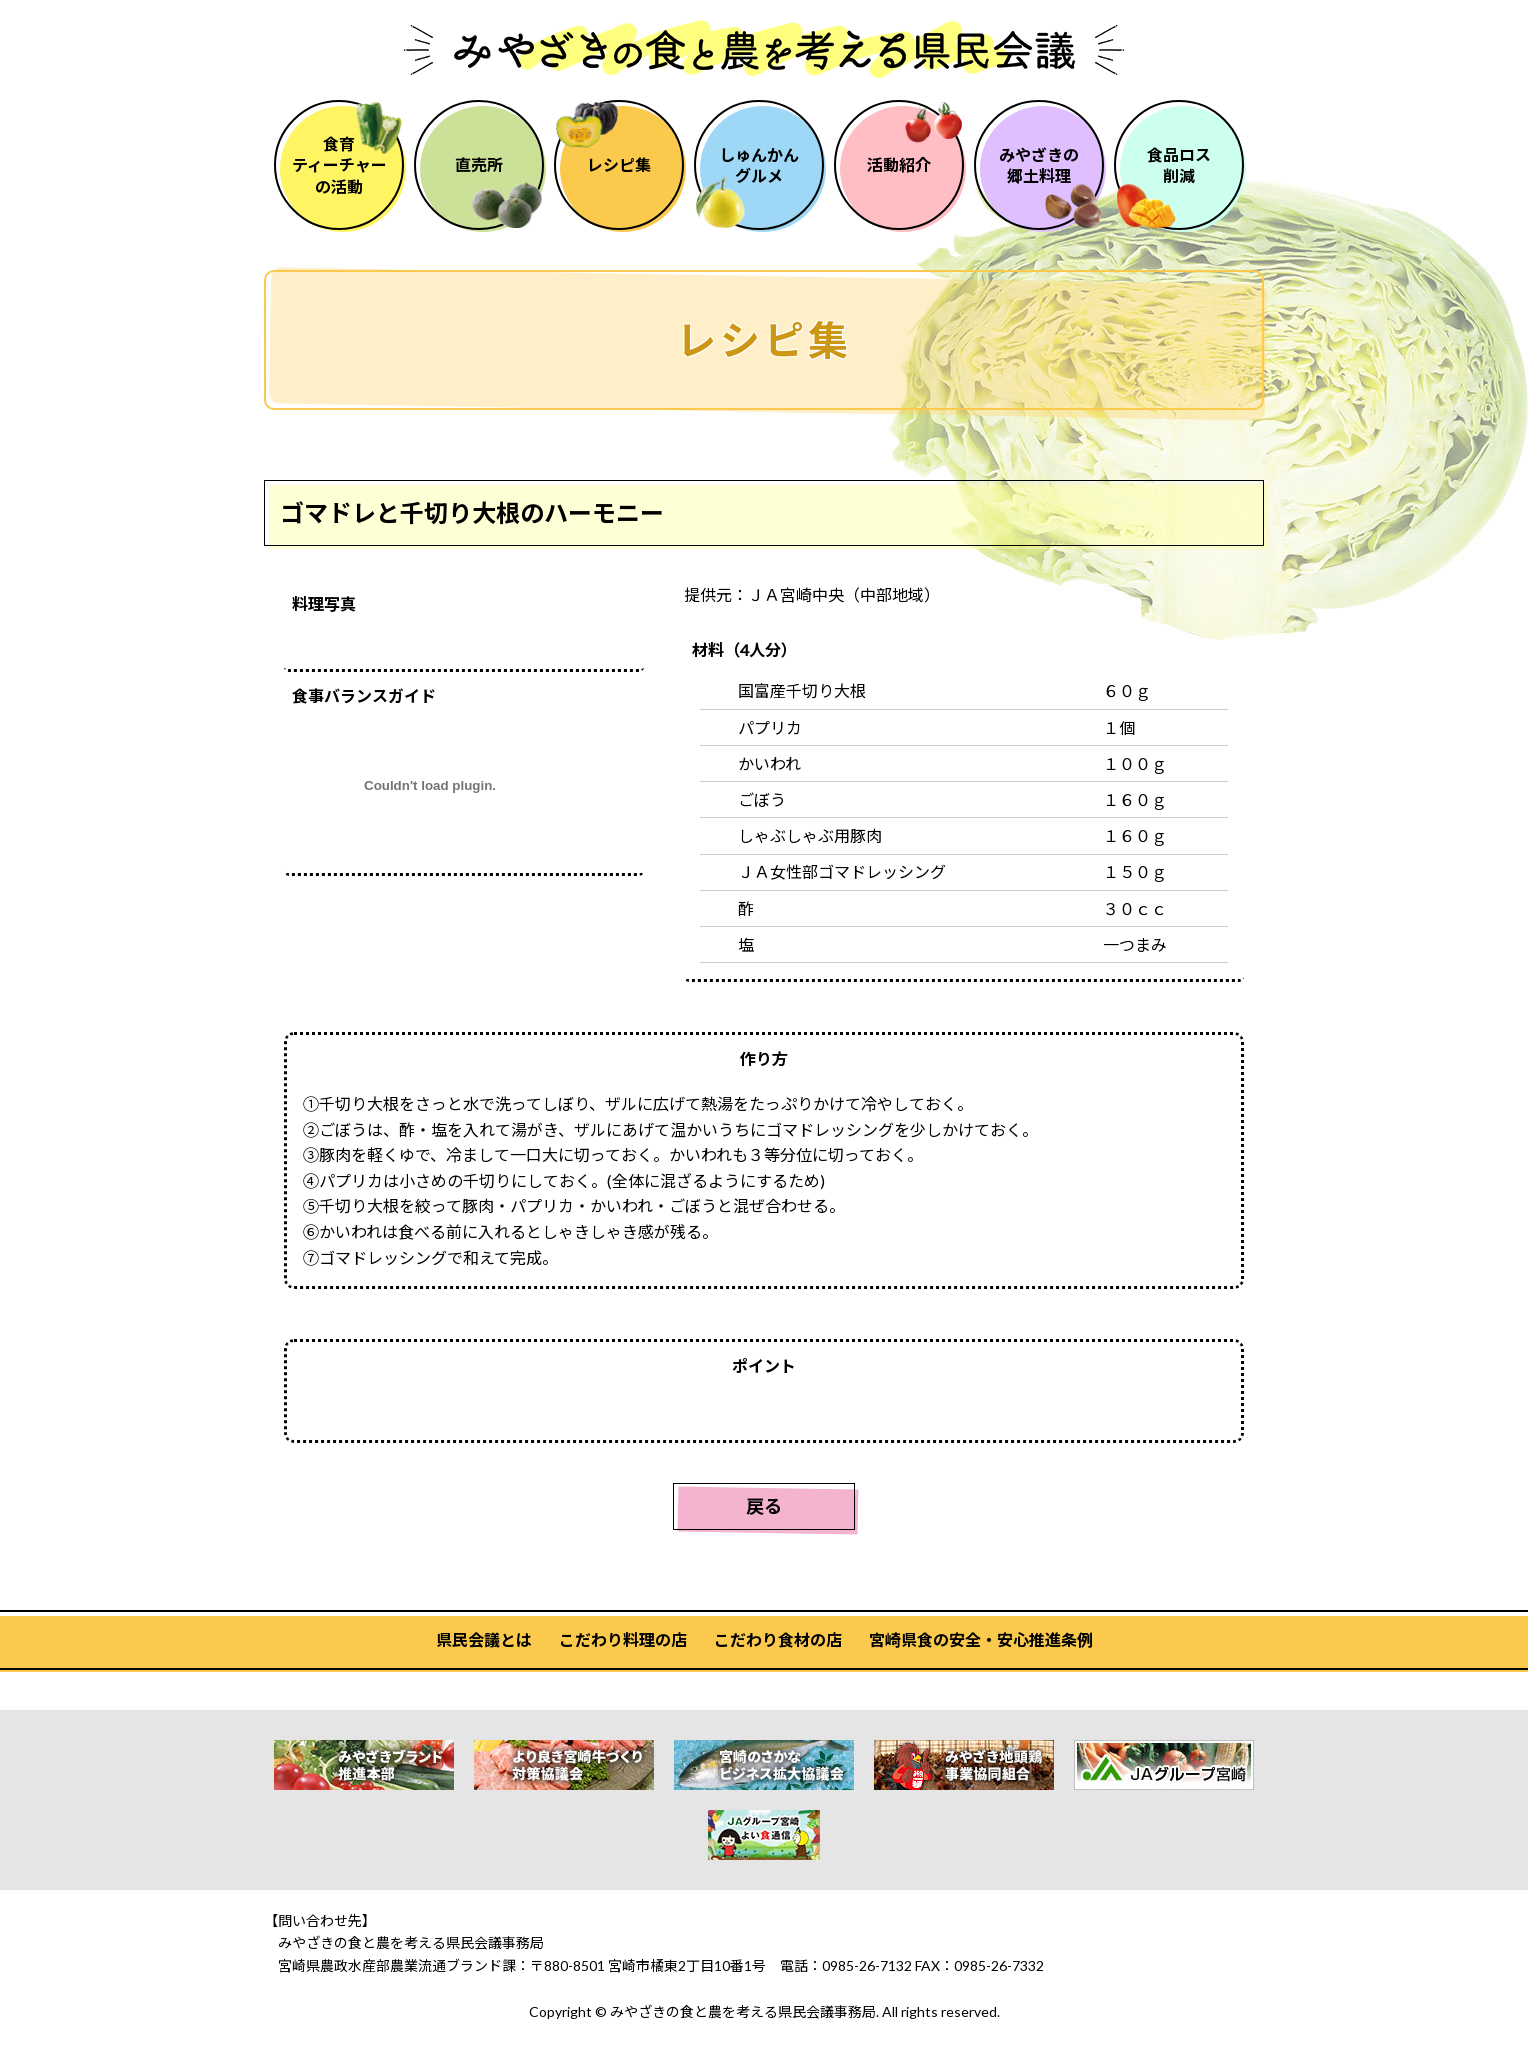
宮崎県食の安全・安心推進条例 (981, 1639)
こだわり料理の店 (623, 1639)
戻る (764, 1506)
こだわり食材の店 (778, 1639)
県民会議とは (484, 1639)
